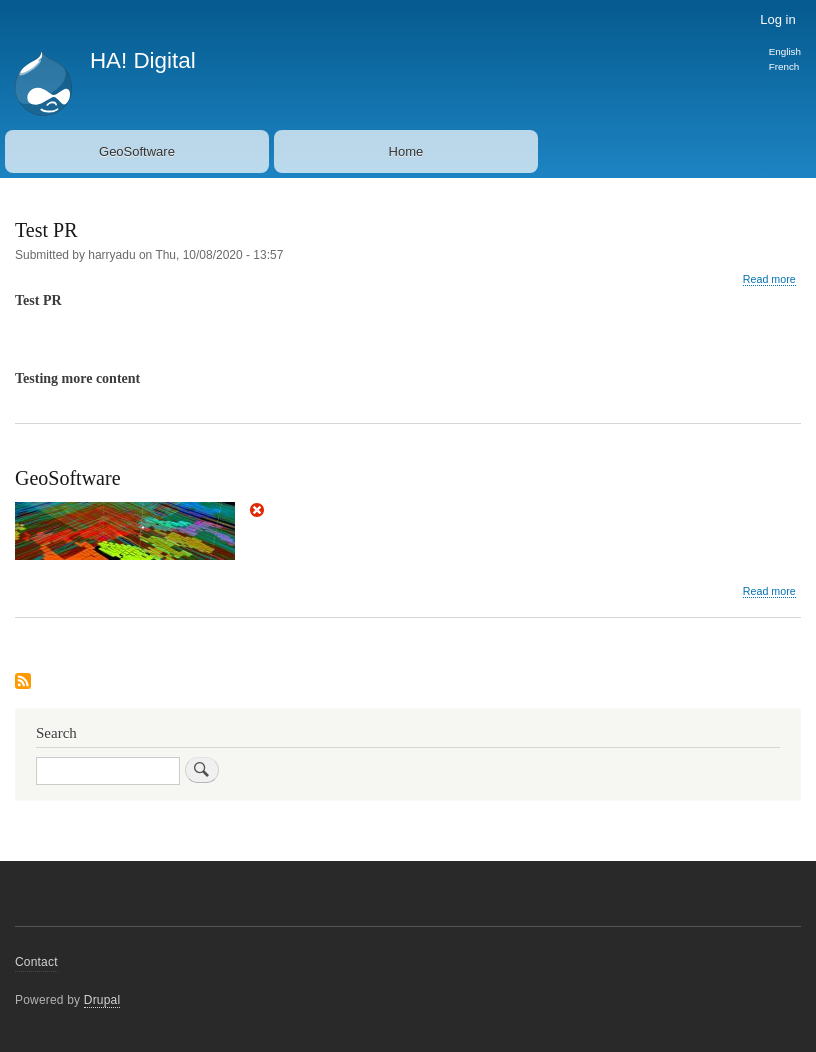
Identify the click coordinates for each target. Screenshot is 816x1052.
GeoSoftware (137, 151)
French (784, 66)
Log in (777, 19)
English (785, 51)
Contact (36, 962)
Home (406, 151)
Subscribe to (23, 682)
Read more (769, 279)
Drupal (102, 1000)
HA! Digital (143, 60)
